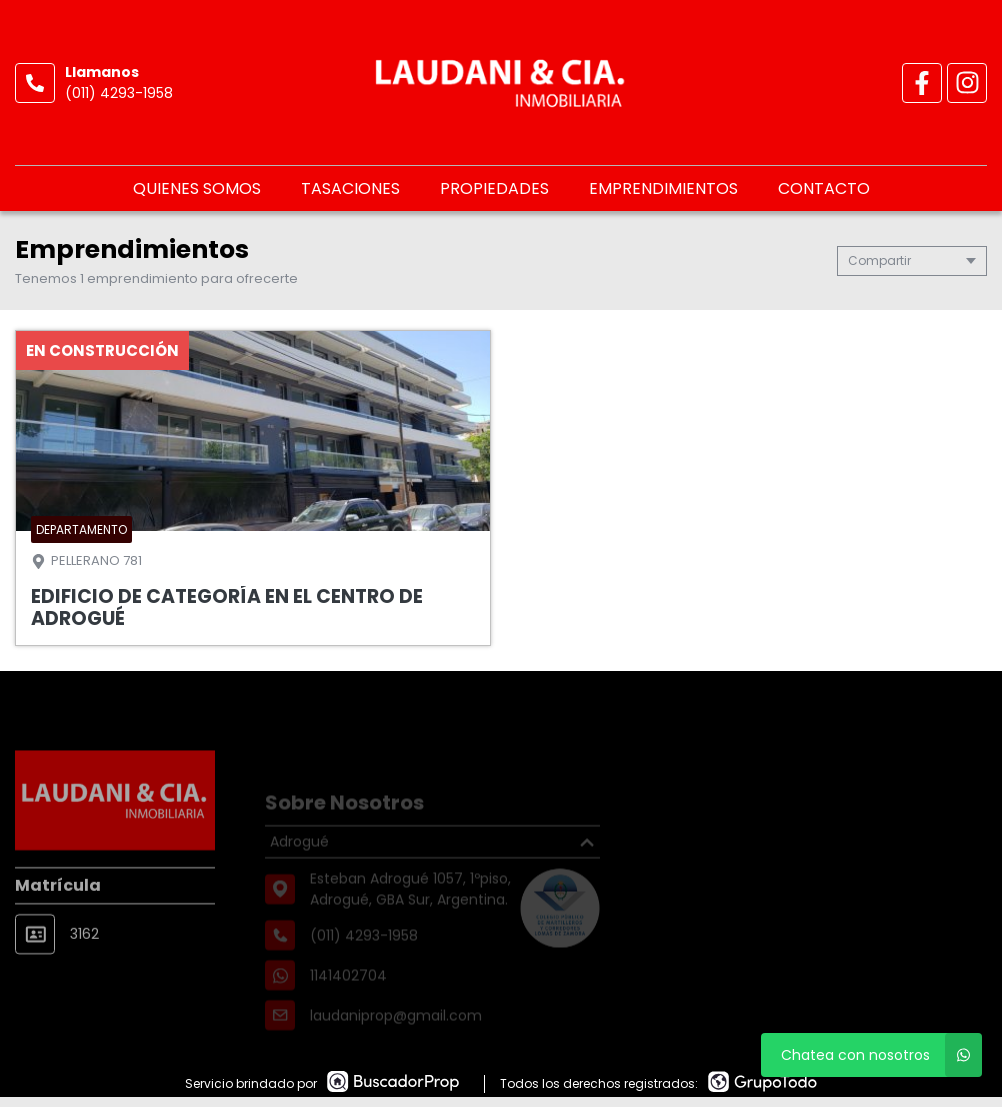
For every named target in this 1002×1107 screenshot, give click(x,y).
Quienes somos (197, 188)
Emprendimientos (663, 188)
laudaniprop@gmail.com (396, 1035)
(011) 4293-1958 (119, 93)
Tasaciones (350, 188)
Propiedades (494, 188)
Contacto (824, 188)
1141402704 (348, 995)
